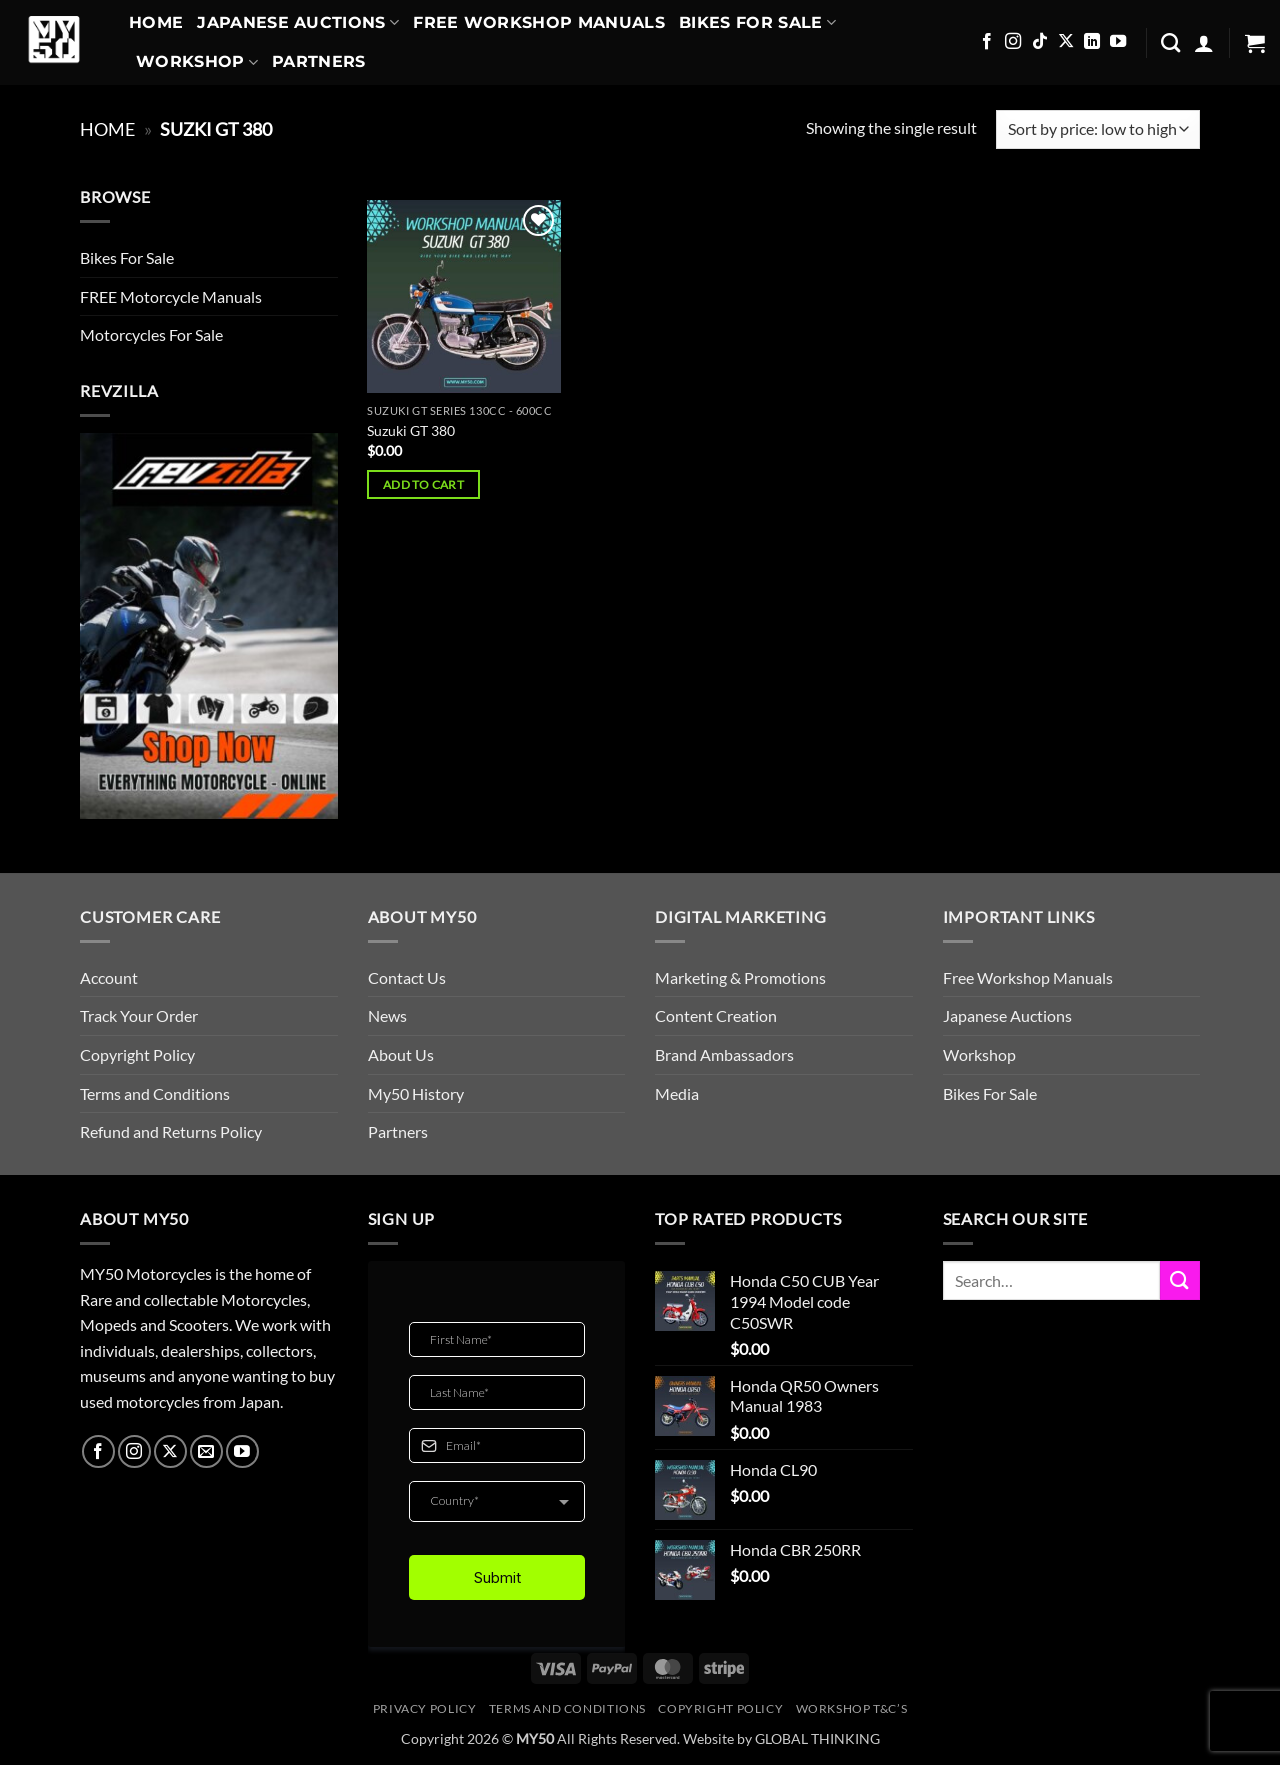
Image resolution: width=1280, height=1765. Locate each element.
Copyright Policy (137, 1054)
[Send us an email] (206, 1451)
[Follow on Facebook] (987, 42)
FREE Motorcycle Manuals (171, 296)
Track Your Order (139, 1015)
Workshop (197, 62)
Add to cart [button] (423, 484)
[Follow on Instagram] (1013, 42)
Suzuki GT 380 (411, 430)
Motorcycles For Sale (151, 334)
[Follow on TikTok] (1040, 42)
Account (109, 977)
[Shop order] (1098, 129)
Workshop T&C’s (852, 1708)
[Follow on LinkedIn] (1092, 42)
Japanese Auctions (298, 23)
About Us (401, 1054)
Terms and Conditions (155, 1093)
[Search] (1170, 42)
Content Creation (716, 1015)
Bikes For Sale (757, 23)
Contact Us (407, 977)
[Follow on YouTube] (1118, 42)
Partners (319, 61)
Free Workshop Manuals (539, 22)
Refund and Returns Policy (171, 1131)
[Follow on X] (1066, 42)
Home (156, 22)
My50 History (416, 1093)
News (387, 1015)
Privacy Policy (425, 1708)
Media (677, 1093)
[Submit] (1180, 1280)
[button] (1204, 43)
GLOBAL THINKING (817, 1738)
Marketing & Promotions (740, 977)
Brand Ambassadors (724, 1054)
